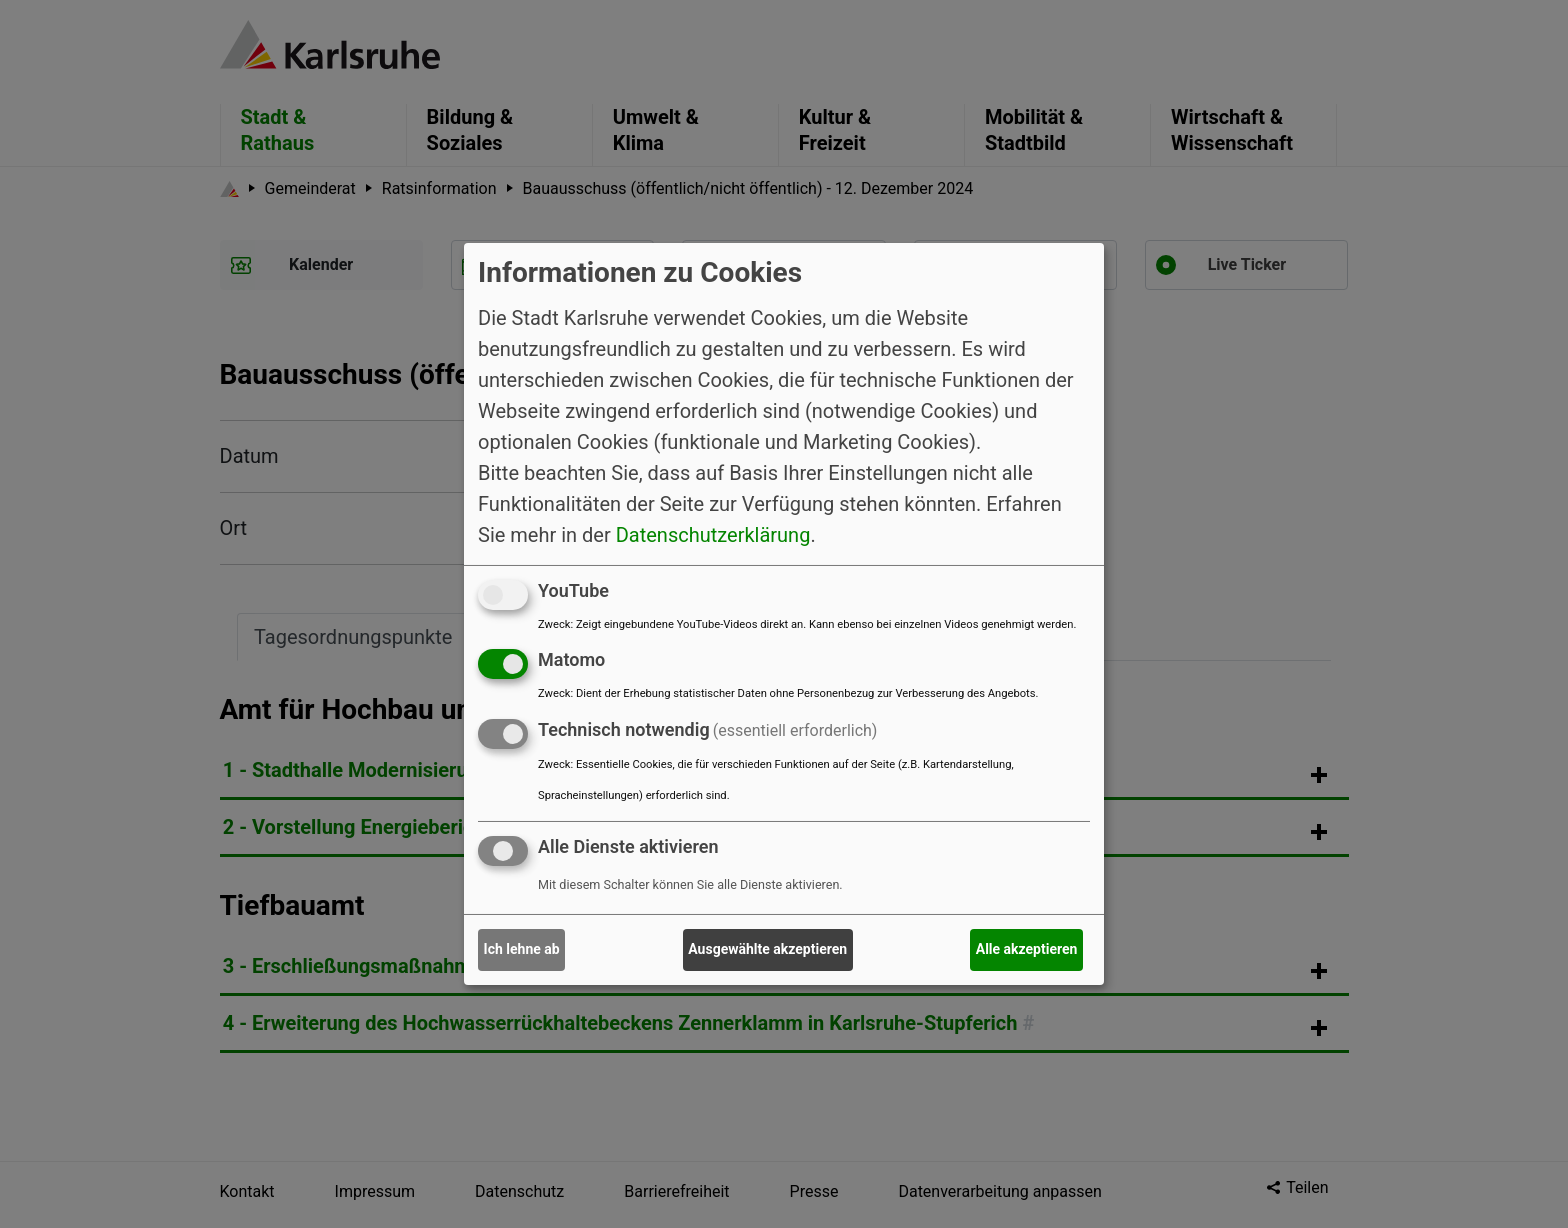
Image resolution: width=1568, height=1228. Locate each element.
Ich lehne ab (522, 949)
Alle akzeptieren (1027, 949)
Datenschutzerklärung (713, 534)
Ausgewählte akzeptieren (767, 949)
